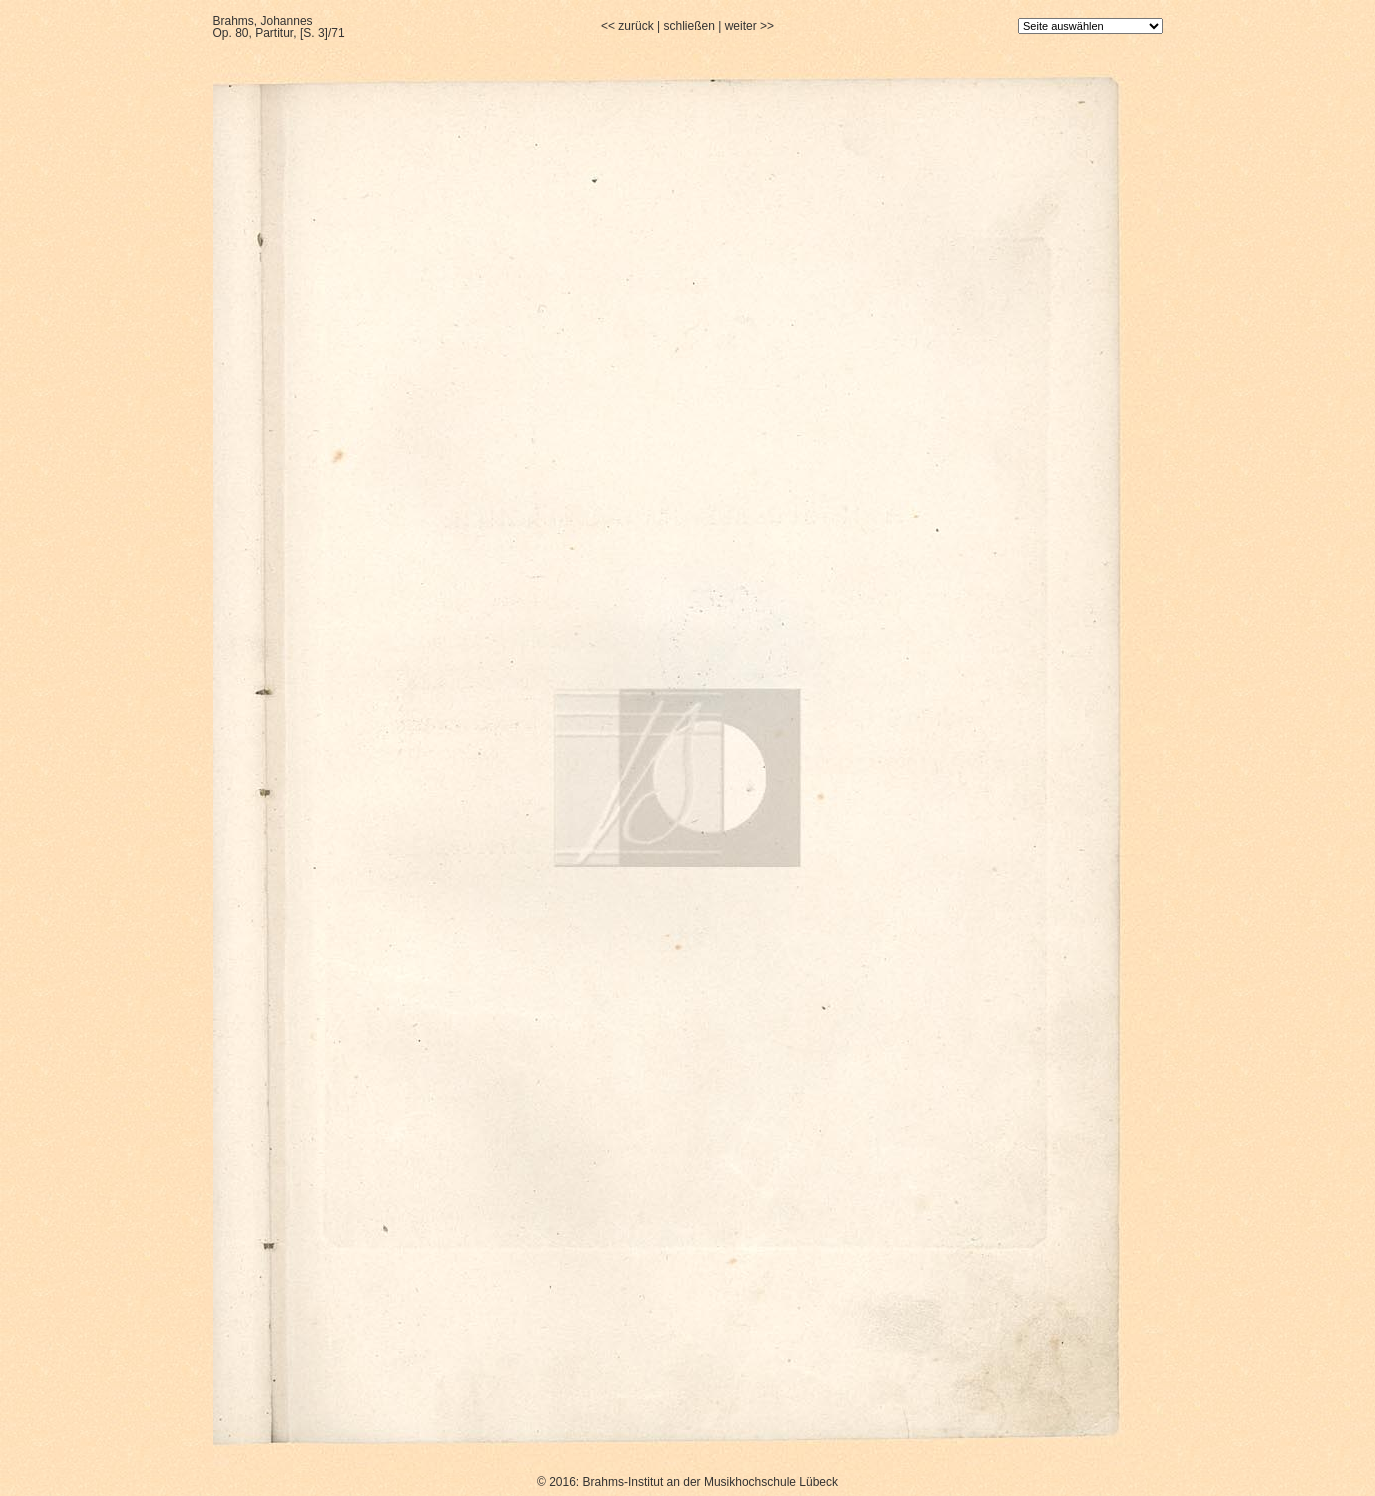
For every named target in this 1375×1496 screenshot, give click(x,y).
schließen (688, 26)
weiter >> (749, 26)
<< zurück (627, 26)
